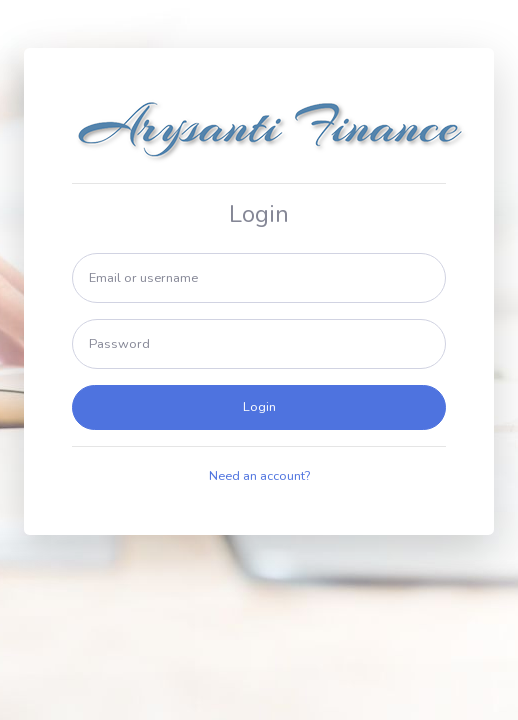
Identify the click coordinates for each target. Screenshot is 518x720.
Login (259, 407)
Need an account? (259, 476)
